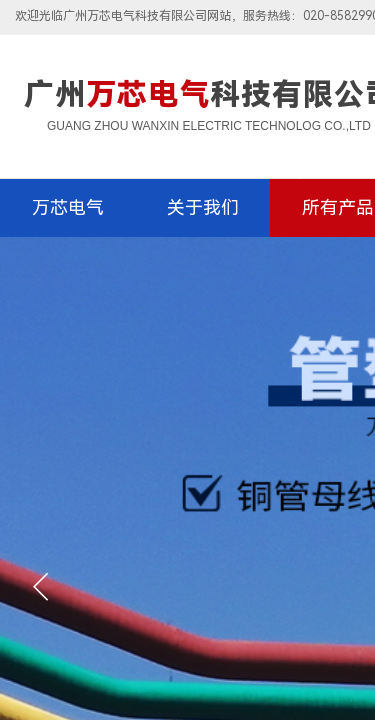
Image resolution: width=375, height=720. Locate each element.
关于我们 (203, 207)
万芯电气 (68, 207)
